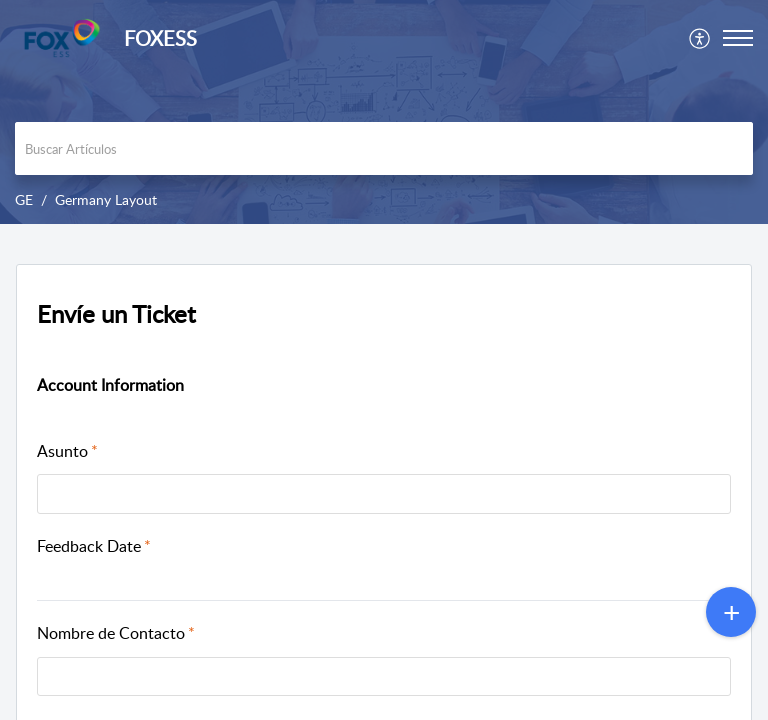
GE (24, 199)
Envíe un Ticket (116, 313)
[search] (384, 148)
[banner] (384, 112)
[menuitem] (700, 38)
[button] (700, 38)
